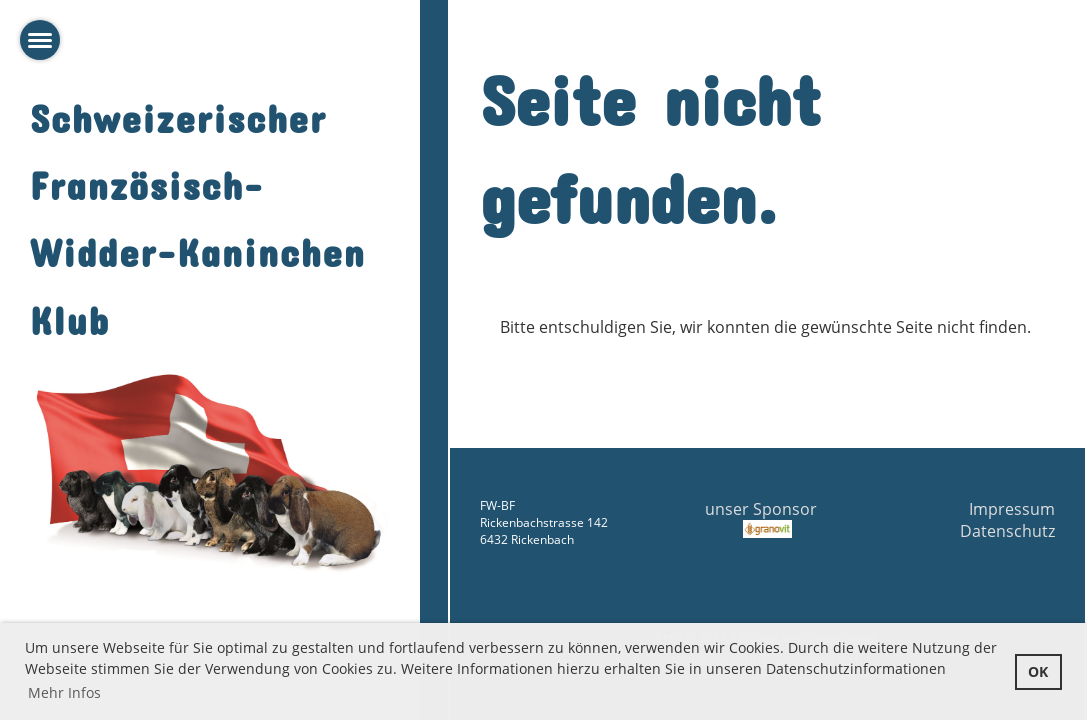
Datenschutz (1007, 531)
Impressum (1012, 509)
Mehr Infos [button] (64, 692)
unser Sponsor (767, 518)
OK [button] (1038, 671)
